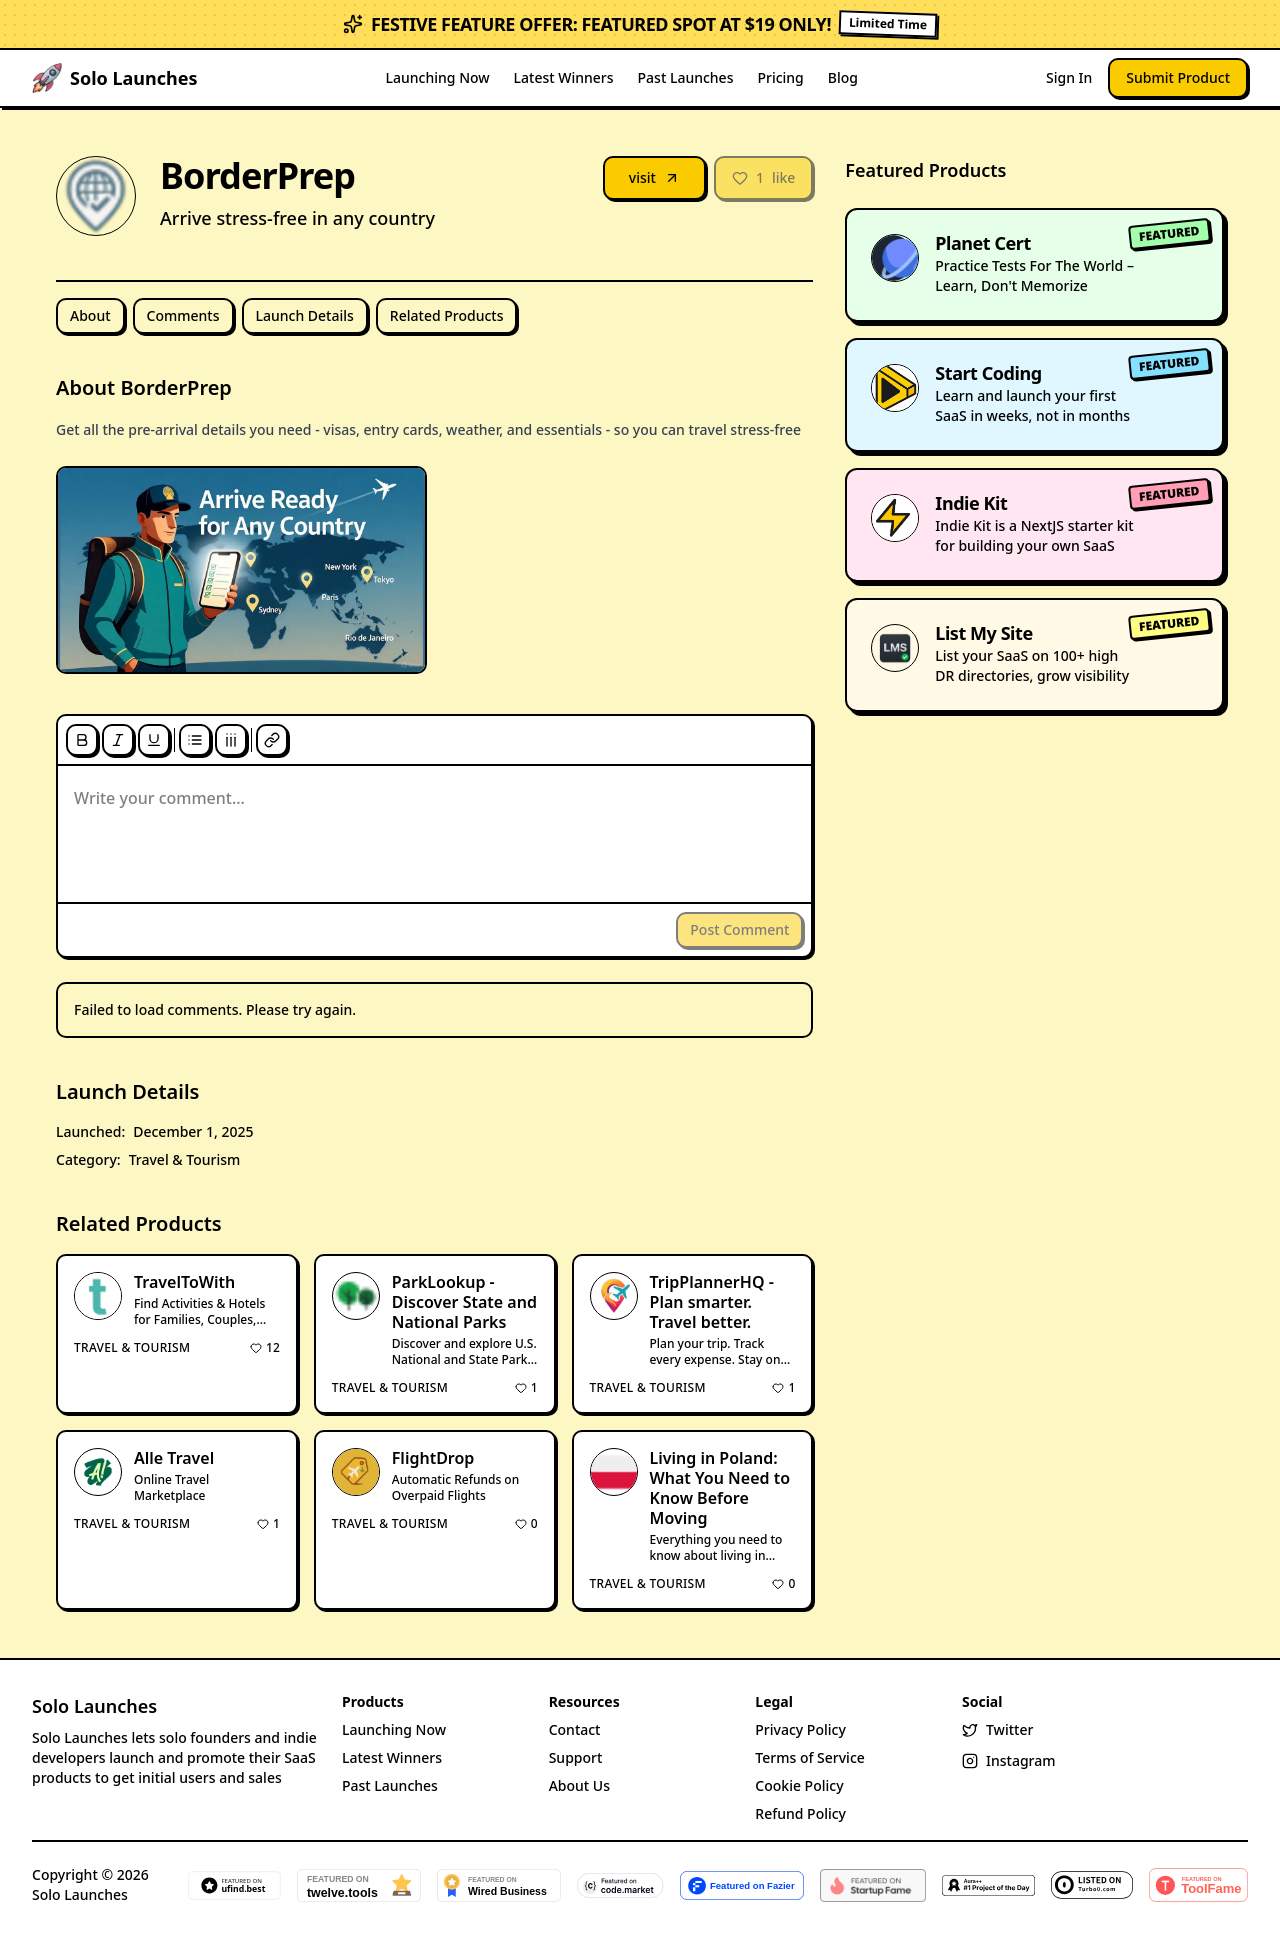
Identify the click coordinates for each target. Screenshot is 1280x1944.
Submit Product (1178, 77)
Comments (183, 315)
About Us (579, 1785)
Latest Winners (564, 77)
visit (654, 177)
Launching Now (438, 77)
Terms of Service (809, 1757)
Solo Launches (94, 1706)
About (90, 315)
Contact (575, 1729)
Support (576, 1757)
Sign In (1069, 77)
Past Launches (686, 77)
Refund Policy (800, 1813)
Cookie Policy (799, 1785)
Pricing (780, 77)
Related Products (447, 315)
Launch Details (305, 315)
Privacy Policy (800, 1729)
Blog (843, 77)
